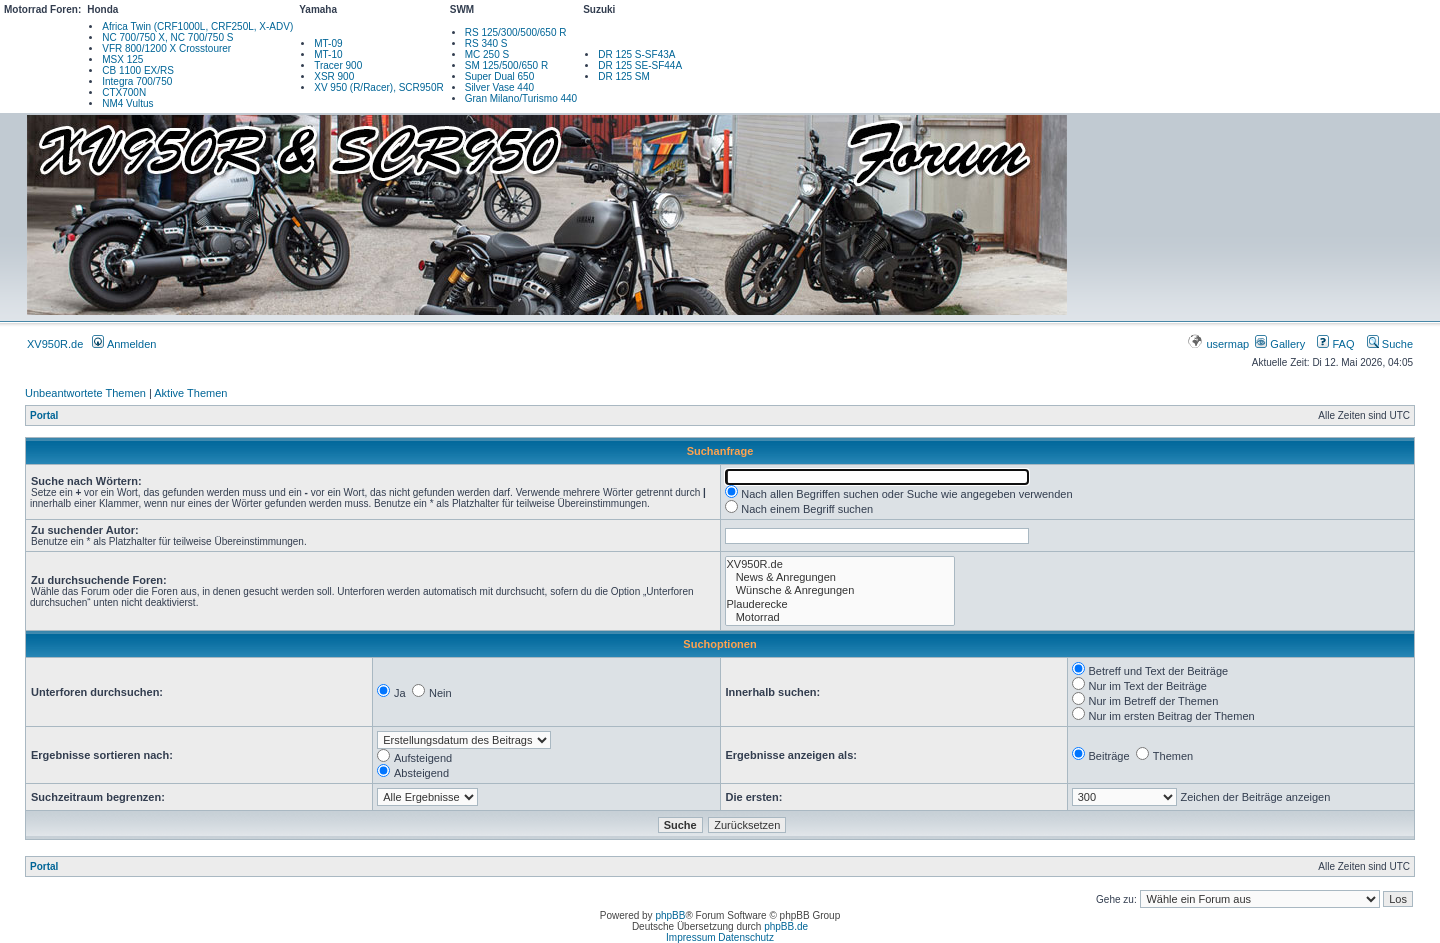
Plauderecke (840, 604)
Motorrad (840, 617)
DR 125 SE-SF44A (640, 65)
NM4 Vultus (127, 103)
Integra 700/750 (137, 81)
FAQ (1335, 344)
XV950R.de (55, 344)
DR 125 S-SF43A (636, 54)
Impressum (690, 937)
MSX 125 (122, 59)
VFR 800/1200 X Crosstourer (166, 48)
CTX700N (124, 92)
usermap (1219, 344)
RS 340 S (486, 43)
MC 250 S (487, 54)
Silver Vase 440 (499, 87)
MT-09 (328, 43)
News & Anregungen (840, 577)
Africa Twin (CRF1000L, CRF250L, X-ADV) (197, 26)
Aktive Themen (190, 393)
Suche (1390, 344)
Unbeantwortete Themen (85, 393)
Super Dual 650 (500, 76)
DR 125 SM (624, 76)
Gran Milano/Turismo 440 (521, 98)
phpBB (670, 915)
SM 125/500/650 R (506, 65)
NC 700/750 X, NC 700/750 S (167, 37)
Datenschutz (746, 937)
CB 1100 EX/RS (138, 70)
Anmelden (124, 344)
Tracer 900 (338, 65)
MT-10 (328, 54)
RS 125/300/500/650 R (516, 32)
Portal (44, 415)
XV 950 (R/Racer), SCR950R (379, 87)
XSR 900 (334, 76)
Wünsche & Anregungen (840, 590)
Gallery (1280, 344)
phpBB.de (786, 926)
